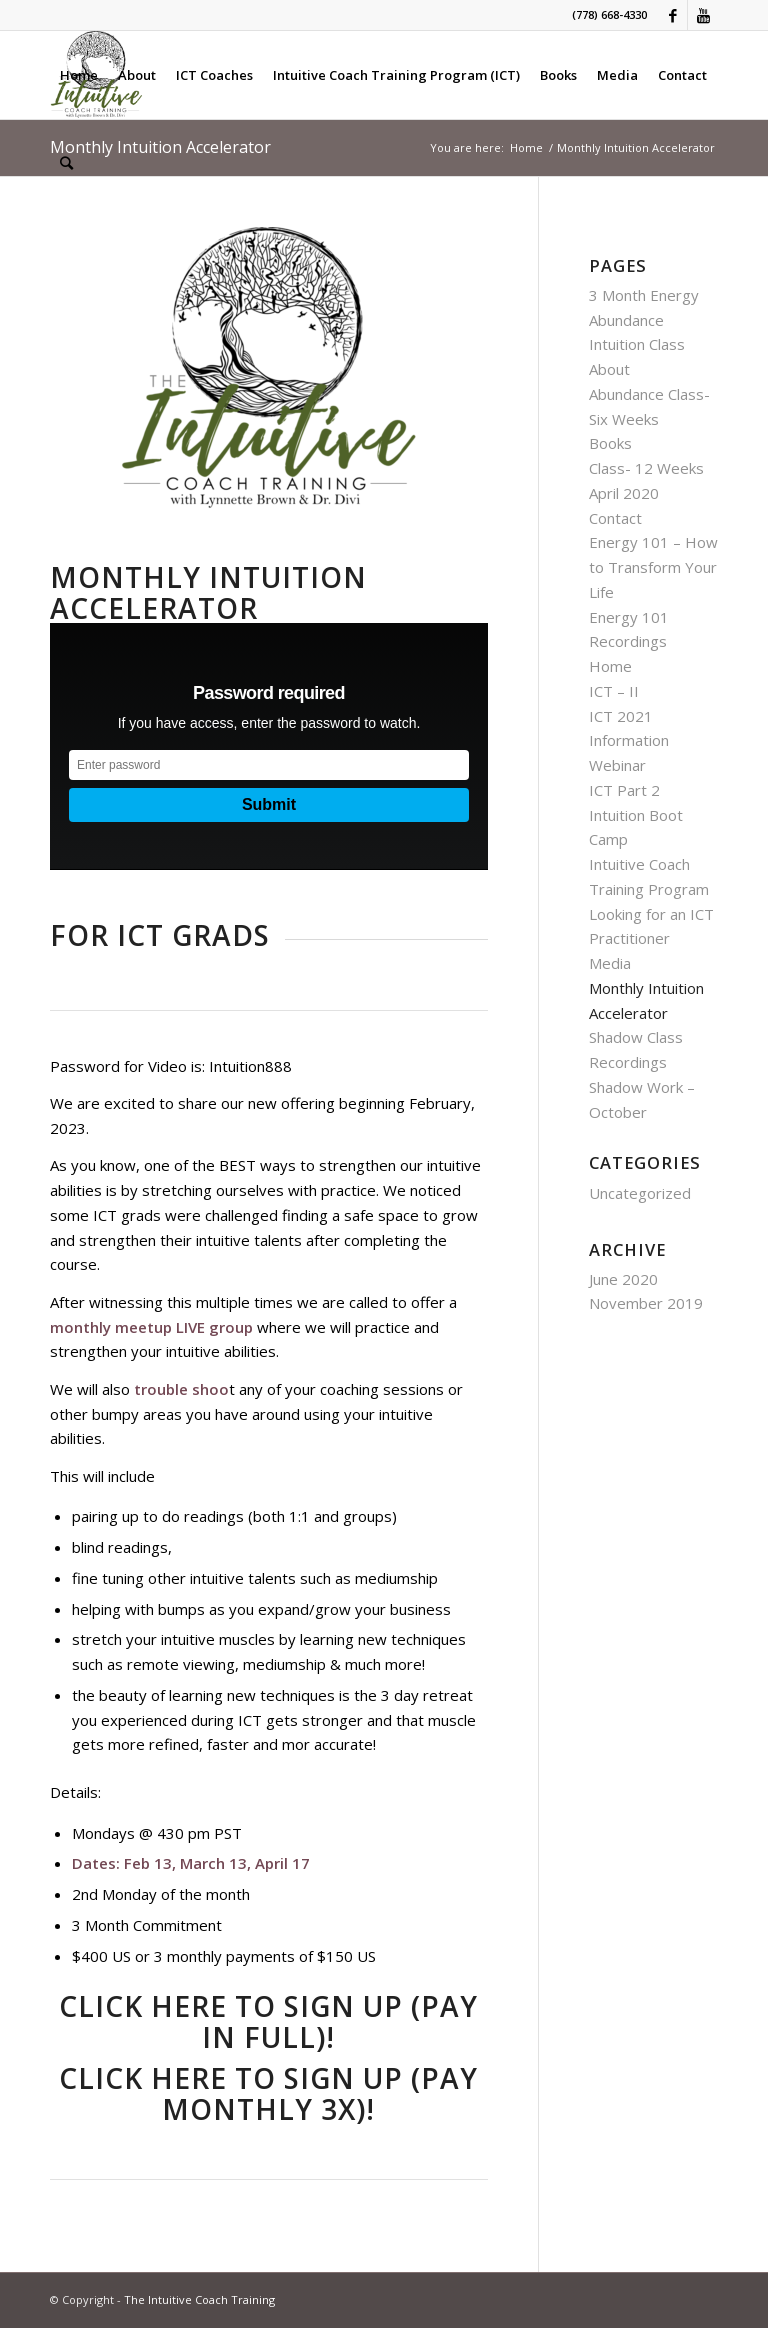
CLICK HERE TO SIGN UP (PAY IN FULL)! (268, 2021)
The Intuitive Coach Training (199, 2299)
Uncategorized (640, 1193)
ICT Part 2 (624, 790)
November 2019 (646, 1303)
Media (610, 963)
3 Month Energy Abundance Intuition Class (644, 320)
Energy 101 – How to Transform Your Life (653, 567)
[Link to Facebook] (672, 15)
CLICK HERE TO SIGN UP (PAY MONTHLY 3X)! (268, 2093)
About (609, 369)
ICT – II (614, 691)
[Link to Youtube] (703, 15)
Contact (615, 518)
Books (610, 443)
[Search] (66, 163)
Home (610, 666)
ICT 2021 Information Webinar (629, 741)
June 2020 (623, 1279)
